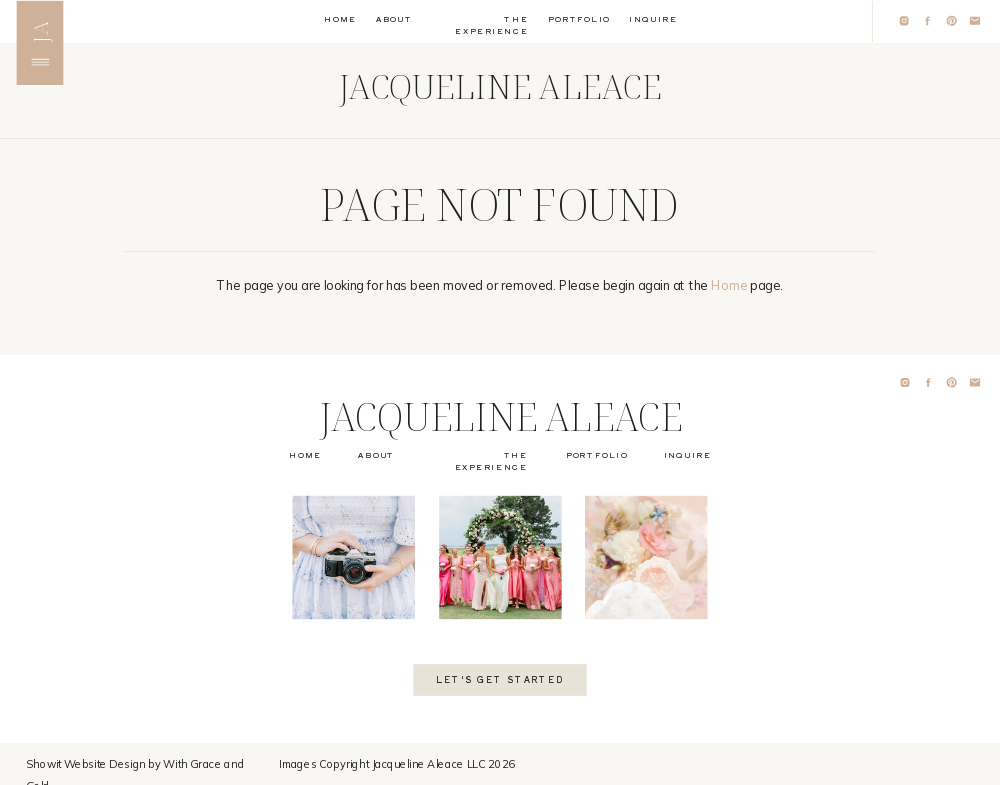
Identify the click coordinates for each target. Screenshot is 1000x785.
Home (729, 285)
